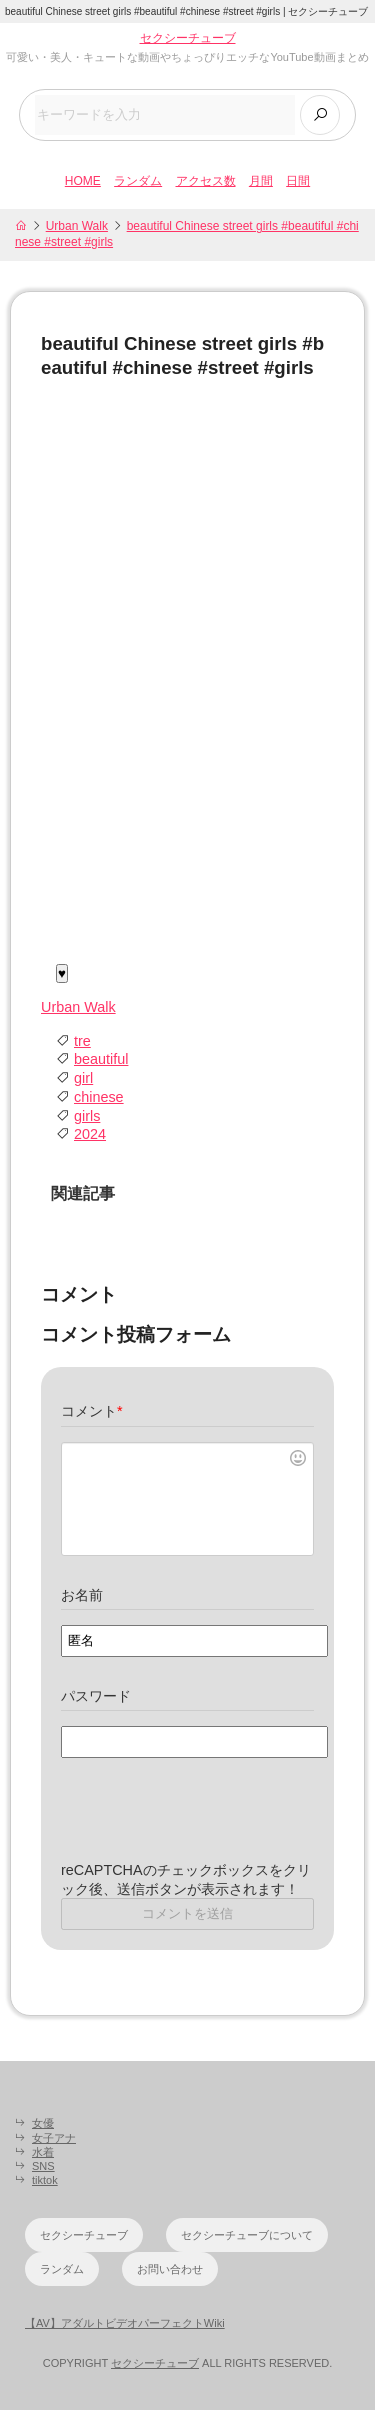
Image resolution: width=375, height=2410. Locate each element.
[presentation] (213, 1822)
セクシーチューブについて (247, 2235)
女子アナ (54, 2138)
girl (83, 1078)
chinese (99, 1097)
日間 (298, 181)
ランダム (138, 181)
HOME (83, 181)
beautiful (101, 1059)
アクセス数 (206, 181)
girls (87, 1116)
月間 (261, 181)
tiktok (45, 2180)
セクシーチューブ (188, 38)
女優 (43, 2123)
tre (82, 1041)
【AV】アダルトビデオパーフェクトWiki (125, 2323)
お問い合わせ (170, 2269)
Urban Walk (77, 226)
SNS (43, 2166)
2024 (90, 1134)
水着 (43, 2152)
